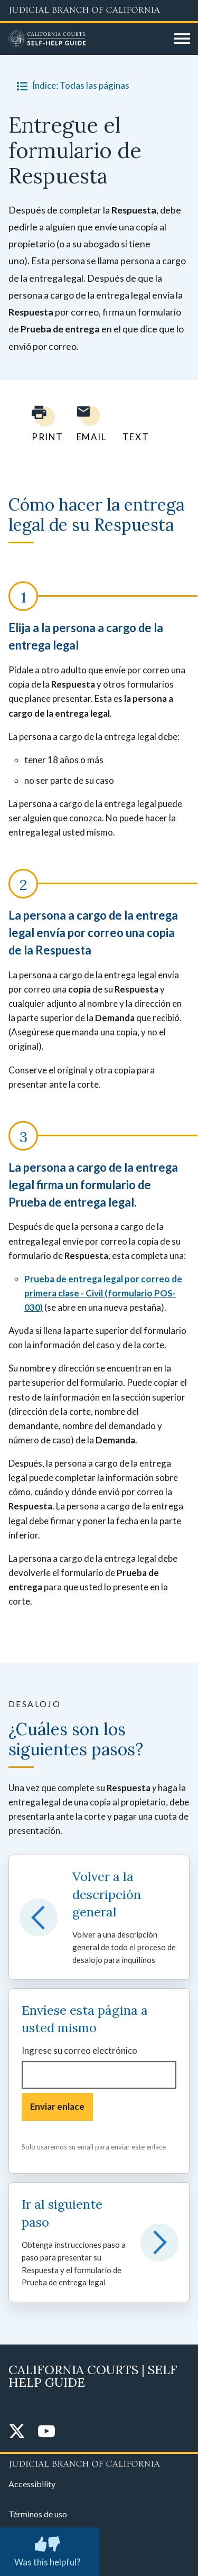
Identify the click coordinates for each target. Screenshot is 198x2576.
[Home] (87, 39)
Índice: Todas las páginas (71, 85)
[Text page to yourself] (133, 423)
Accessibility (31, 2484)
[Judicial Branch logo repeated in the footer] (99, 2462)
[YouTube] (46, 2432)
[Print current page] (41, 423)
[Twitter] (16, 2432)
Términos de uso (37, 2514)
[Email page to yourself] (88, 423)
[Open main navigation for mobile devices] (182, 39)
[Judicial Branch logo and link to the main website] (99, 10)
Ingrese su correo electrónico (79, 2050)
